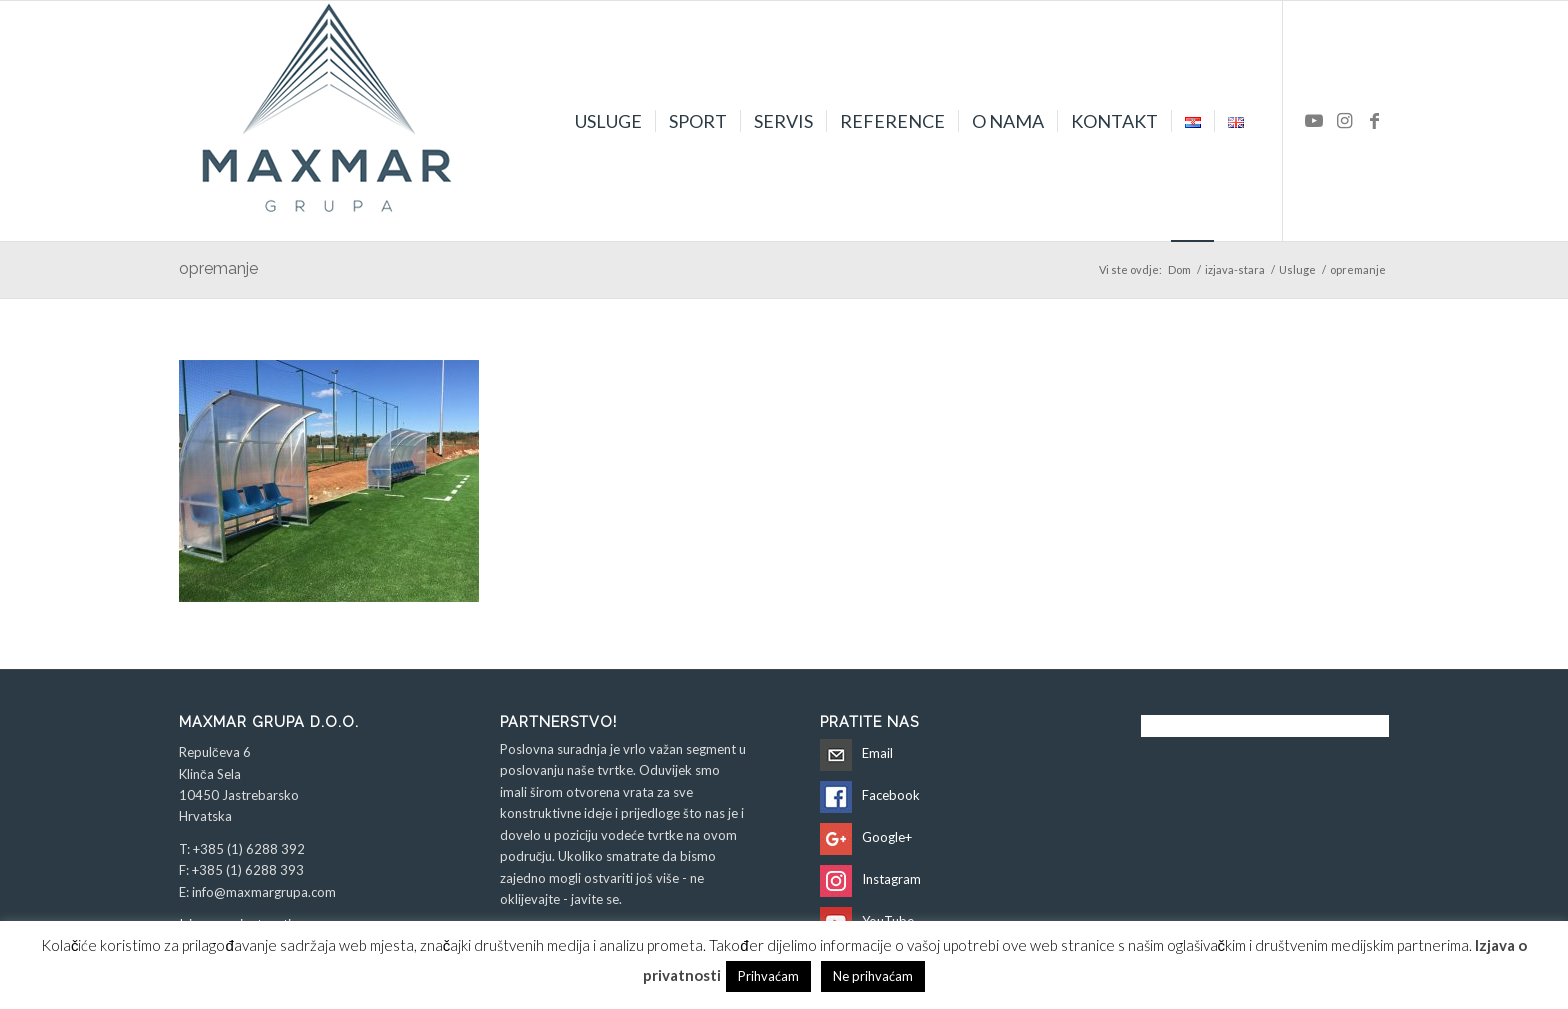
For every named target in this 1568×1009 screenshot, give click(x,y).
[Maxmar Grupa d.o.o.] (329, 121)
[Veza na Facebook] (1374, 120)
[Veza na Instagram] (1344, 120)
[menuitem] (608, 121)
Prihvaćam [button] (768, 976)
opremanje (218, 268)
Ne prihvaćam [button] (873, 976)
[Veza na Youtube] (1314, 120)
